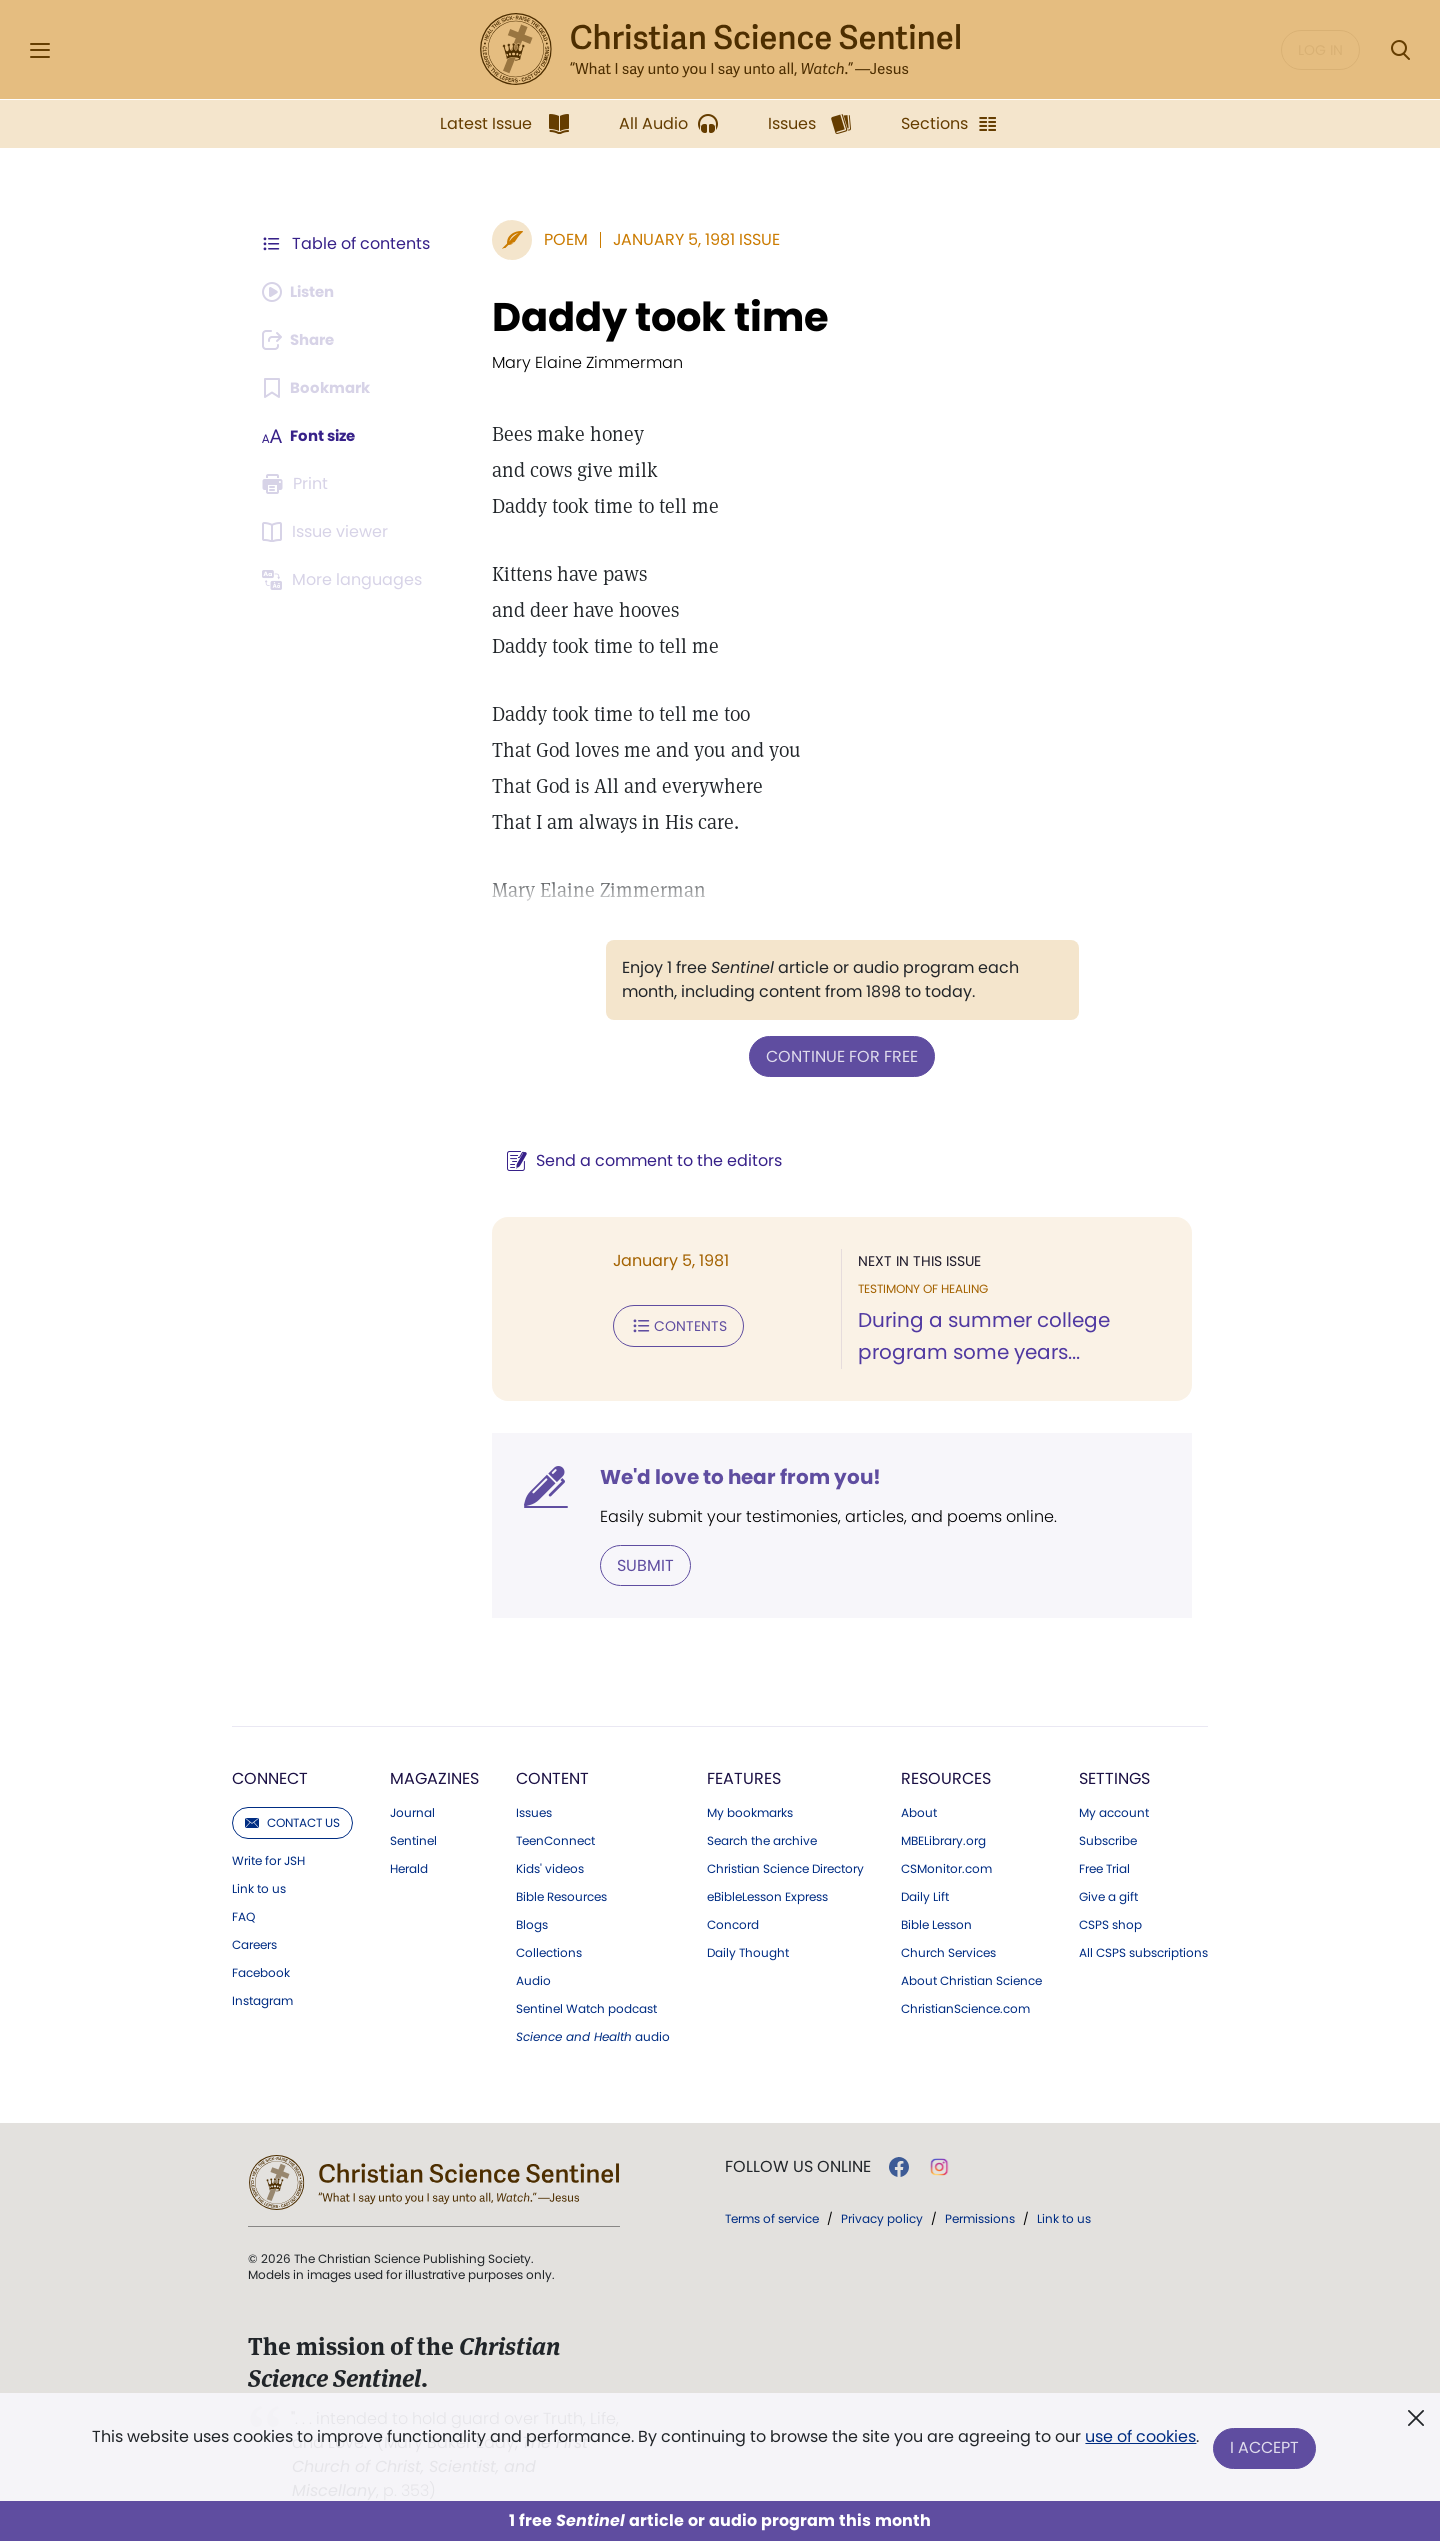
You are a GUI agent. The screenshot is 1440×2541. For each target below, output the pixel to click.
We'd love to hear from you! (730, 1476)
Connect (270, 1776)
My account (1114, 1811)
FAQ (243, 1915)
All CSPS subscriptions (1143, 1951)
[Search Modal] (1400, 50)
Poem (556, 239)
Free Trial (1104, 1867)
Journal (412, 1811)
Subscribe (1108, 1839)
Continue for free (837, 1055)
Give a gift (1108, 1895)
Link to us (259, 1887)
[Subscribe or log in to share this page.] (303, 340)
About (919, 1811)
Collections (549, 1951)
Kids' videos (550, 1867)
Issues (534, 1811)
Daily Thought (748, 1951)
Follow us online (798, 2165)
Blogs (532, 1923)
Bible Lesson (936, 1923)
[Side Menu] (40, 50)
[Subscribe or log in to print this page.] (298, 484)
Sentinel (413, 1839)
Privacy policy (882, 2216)
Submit (635, 1563)
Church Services (948, 1951)
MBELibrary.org (943, 1839)
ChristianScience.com (965, 2007)
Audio (533, 1979)
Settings (1114, 1776)
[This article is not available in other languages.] (345, 580)
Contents (668, 1324)
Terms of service (772, 2216)
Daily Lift (925, 1895)
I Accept (1265, 2448)
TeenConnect (555, 1839)
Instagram (262, 1999)
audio (593, 2035)
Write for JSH (268, 1859)
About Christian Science (971, 1979)
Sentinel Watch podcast (586, 2007)
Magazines (434, 1776)
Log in (1320, 50)
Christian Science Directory (785, 1867)
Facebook (261, 1971)
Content (552, 1776)
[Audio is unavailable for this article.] (302, 292)
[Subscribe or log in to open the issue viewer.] (328, 532)
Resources (946, 1776)
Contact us (292, 1820)
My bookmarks (750, 1811)
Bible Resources (561, 1895)
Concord (733, 1923)
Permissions (980, 2216)
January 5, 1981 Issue (686, 239)
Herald (409, 1867)
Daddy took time (650, 317)
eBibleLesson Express (767, 1895)
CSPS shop (1110, 1923)
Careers (254, 1943)
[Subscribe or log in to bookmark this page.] (319, 388)
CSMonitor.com (946, 1867)
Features (744, 1776)
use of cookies (1139, 2440)
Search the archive (762, 1839)
